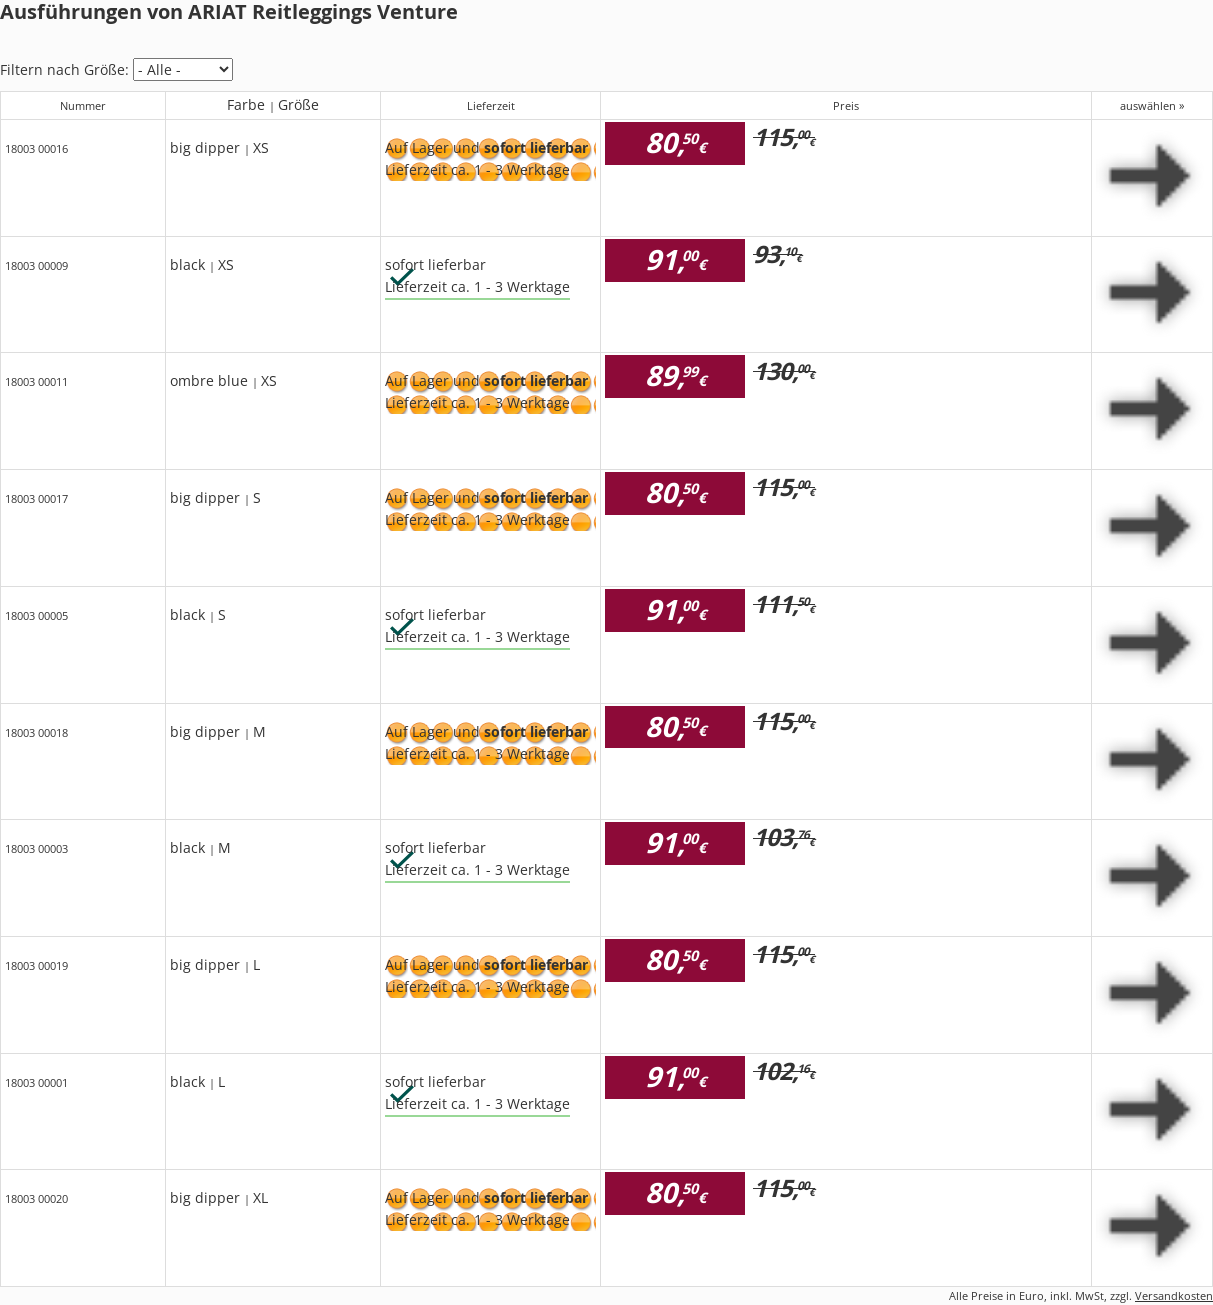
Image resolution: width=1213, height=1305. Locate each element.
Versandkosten (1174, 1295)
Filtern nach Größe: (64, 69)
